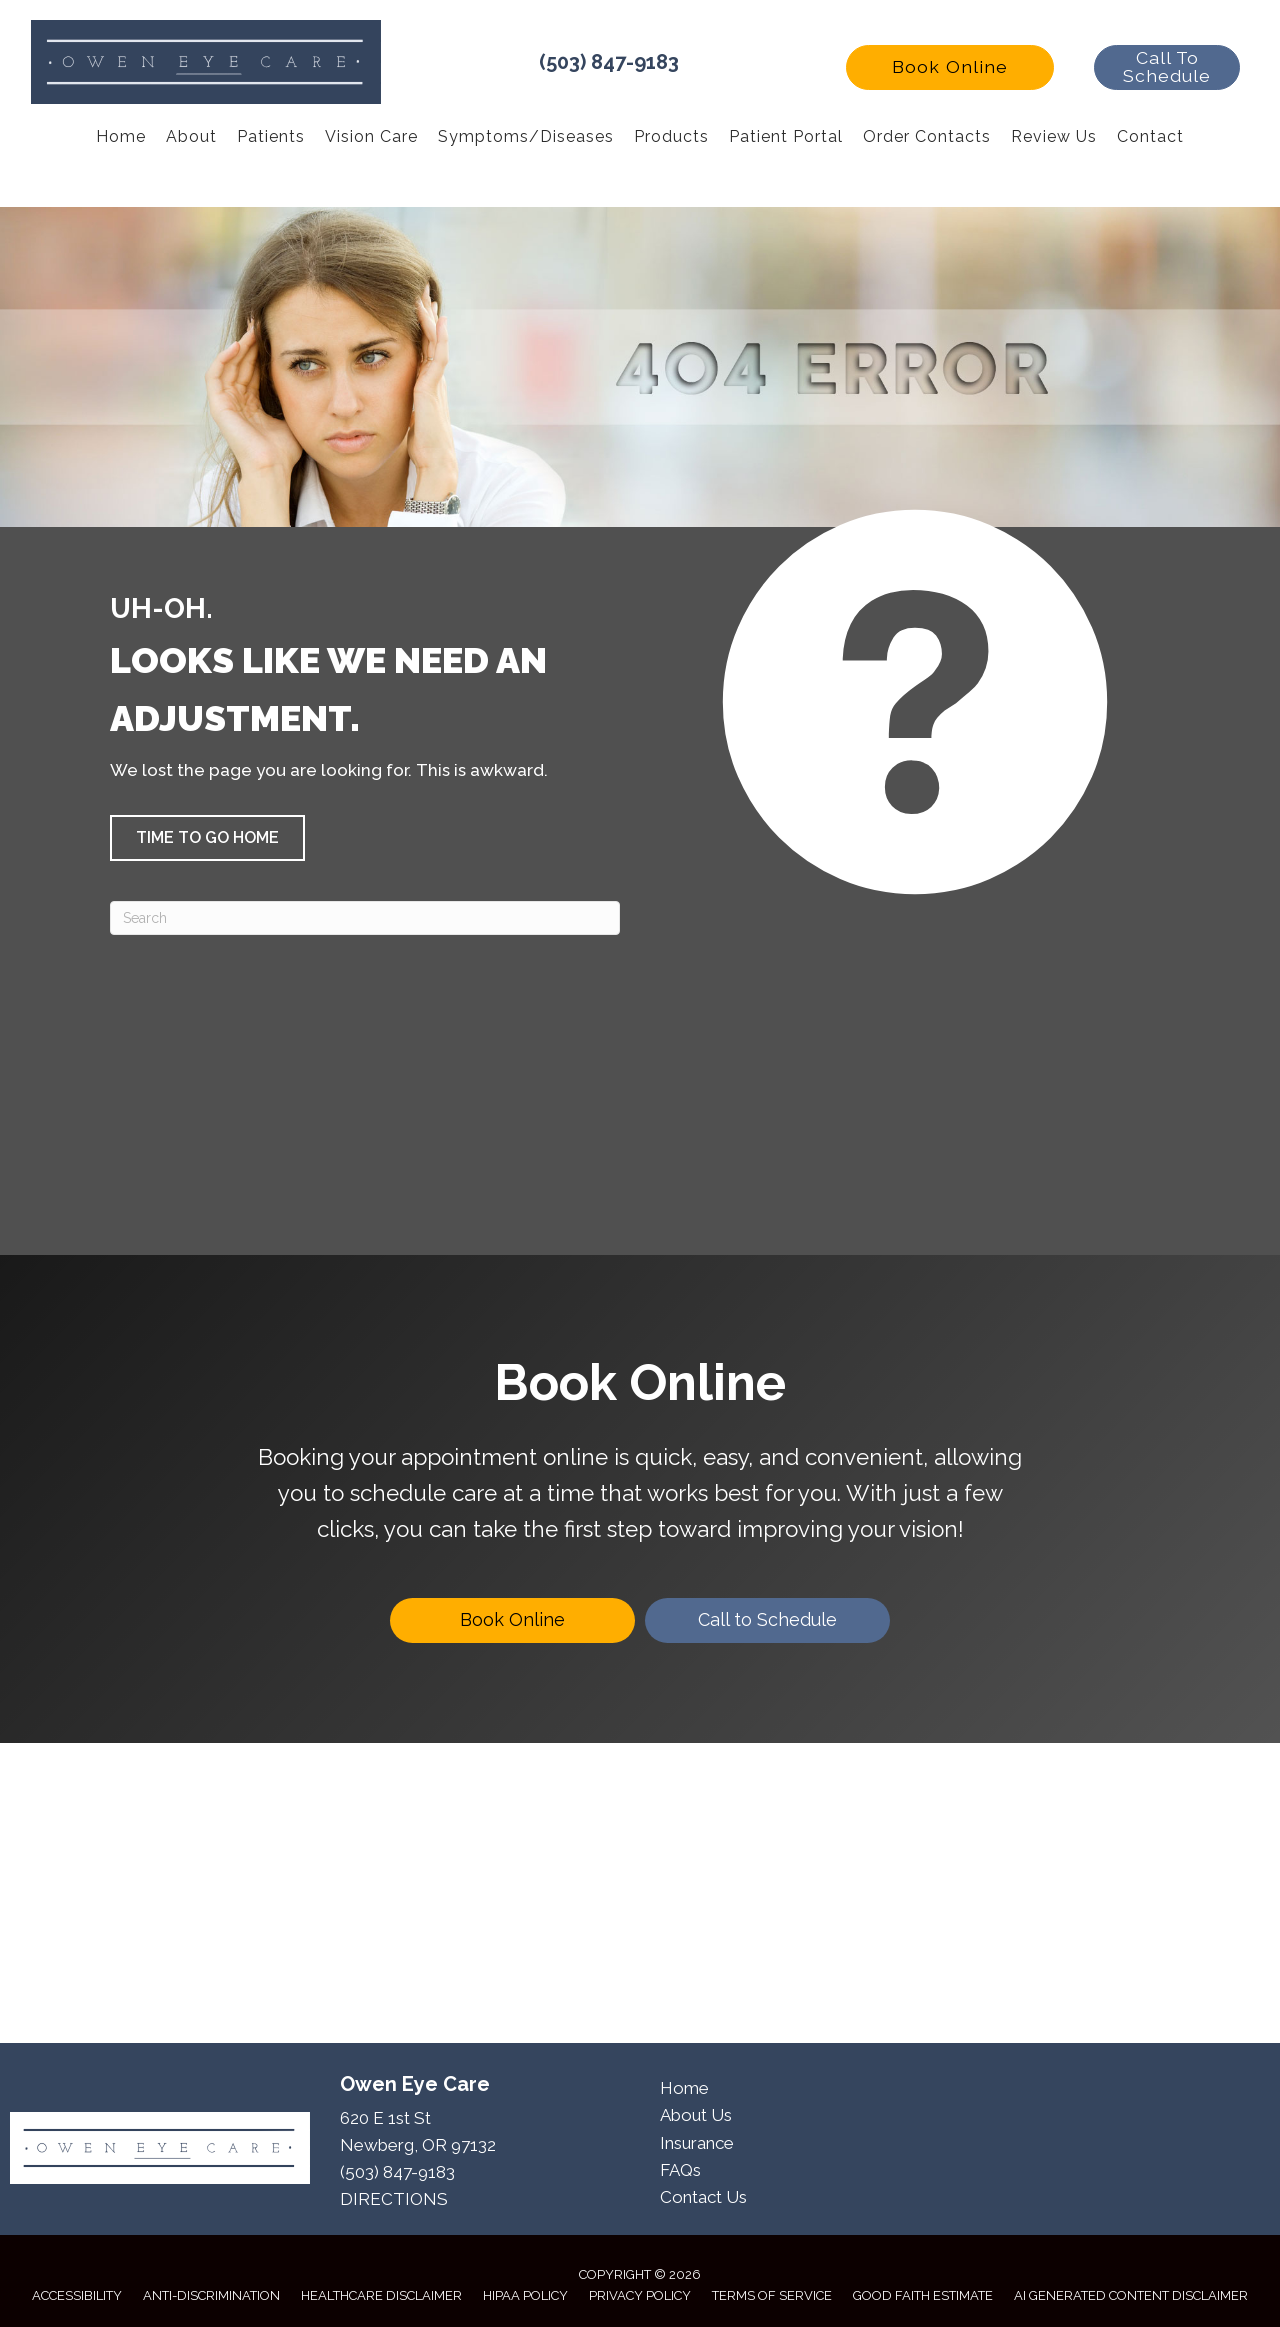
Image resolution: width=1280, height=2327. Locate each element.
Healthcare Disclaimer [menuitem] (381, 2295)
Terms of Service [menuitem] (772, 2295)
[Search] (365, 918)
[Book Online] (512, 1620)
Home (684, 2088)
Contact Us (703, 2197)
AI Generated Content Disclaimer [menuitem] (1131, 2295)
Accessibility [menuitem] (77, 2295)
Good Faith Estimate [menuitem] (923, 2295)
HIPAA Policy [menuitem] (525, 2295)
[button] (950, 67)
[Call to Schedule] (767, 1620)
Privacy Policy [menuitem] (640, 2295)
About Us (696, 2115)
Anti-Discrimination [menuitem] (211, 2295)
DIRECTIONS (394, 2199)
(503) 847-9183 (609, 62)
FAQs (680, 2170)
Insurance (697, 2143)
